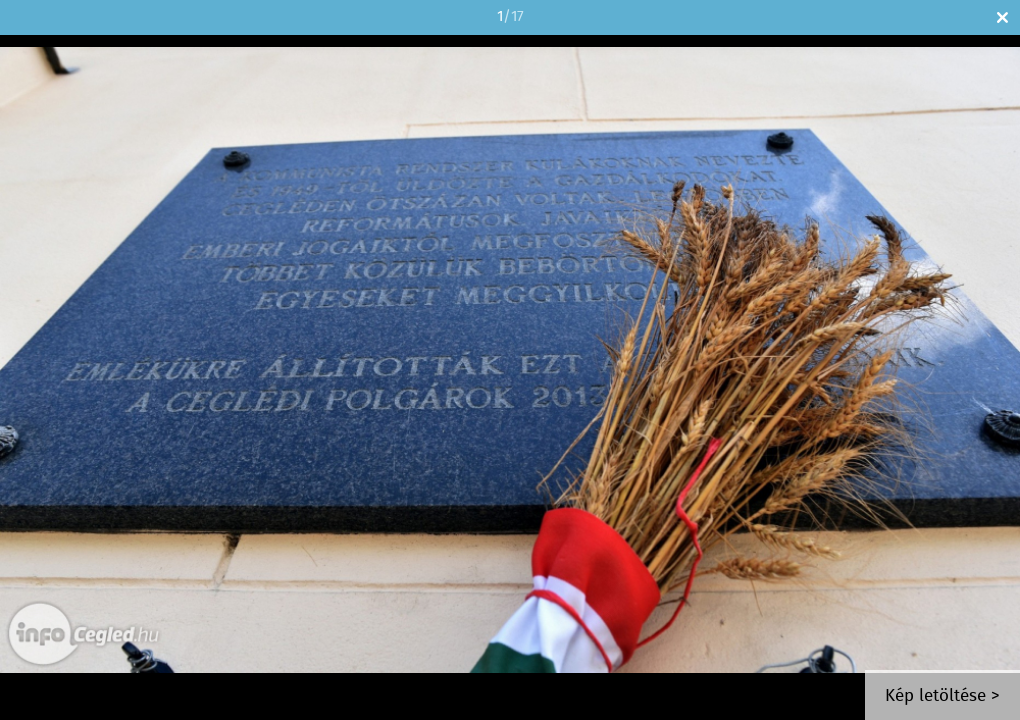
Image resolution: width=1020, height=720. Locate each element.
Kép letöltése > (942, 696)
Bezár (1002, 17)
